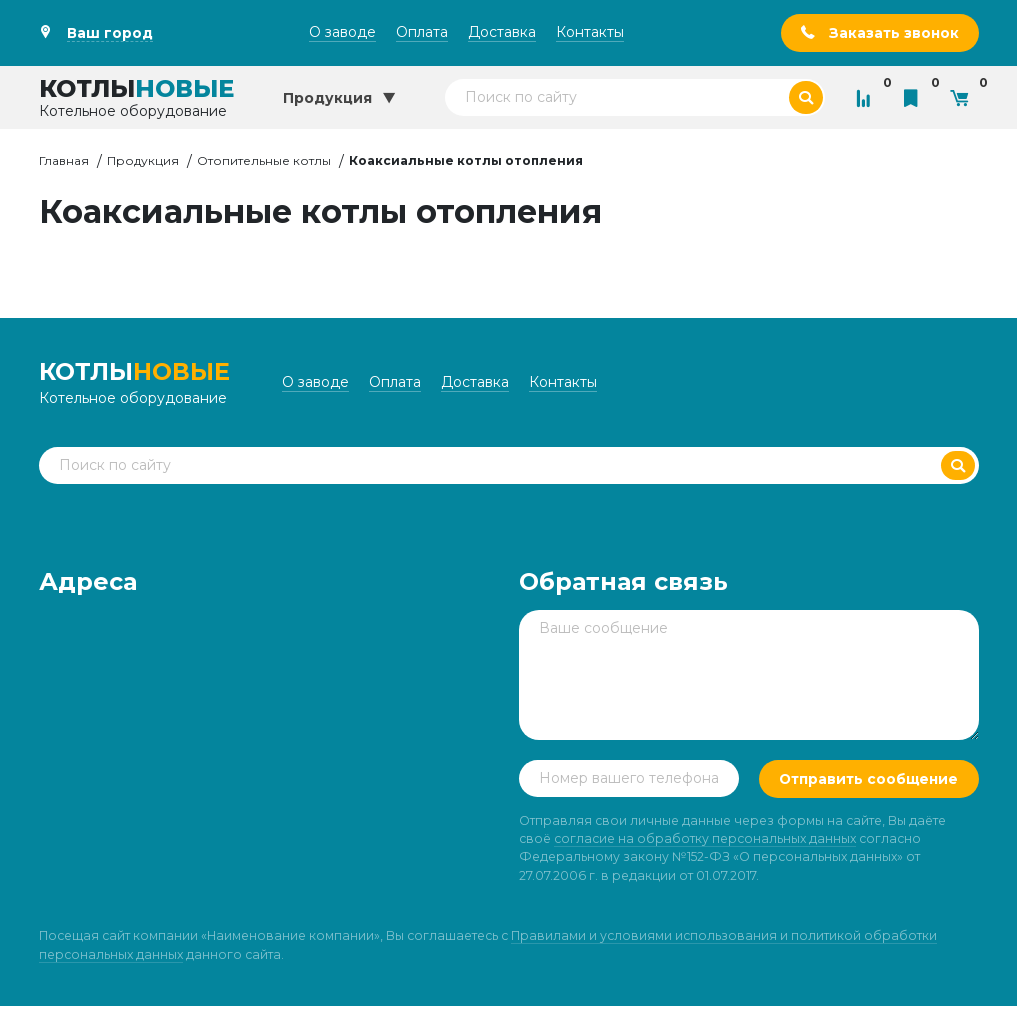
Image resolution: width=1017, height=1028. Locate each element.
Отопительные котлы (264, 160)
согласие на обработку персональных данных (705, 860)
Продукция (143, 160)
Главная (64, 160)
